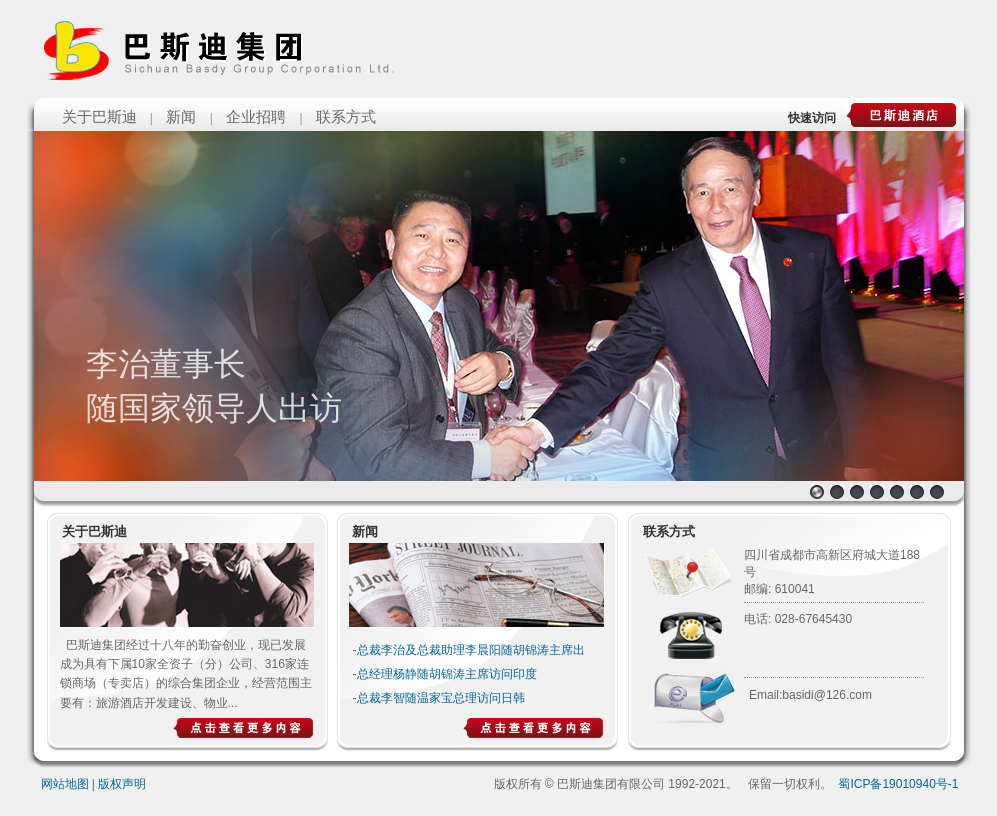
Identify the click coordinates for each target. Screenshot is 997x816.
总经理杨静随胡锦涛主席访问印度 (447, 674)
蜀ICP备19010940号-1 (898, 784)
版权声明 (122, 784)
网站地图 (65, 784)
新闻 (181, 117)
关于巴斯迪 (99, 117)
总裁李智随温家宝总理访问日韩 (441, 698)
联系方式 (346, 117)
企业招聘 (256, 117)
